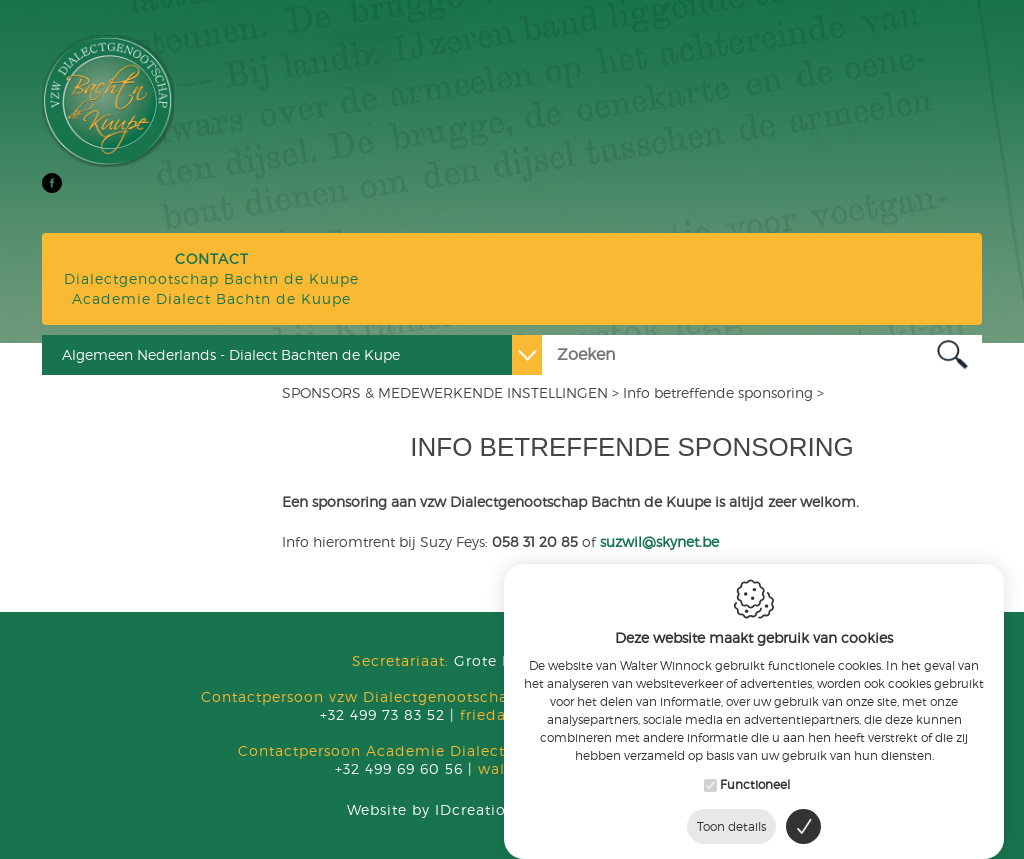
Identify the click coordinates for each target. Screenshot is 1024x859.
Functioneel (755, 773)
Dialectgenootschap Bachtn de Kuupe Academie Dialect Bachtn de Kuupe (211, 278)
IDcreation (431, 809)
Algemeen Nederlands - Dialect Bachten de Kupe (231, 354)
